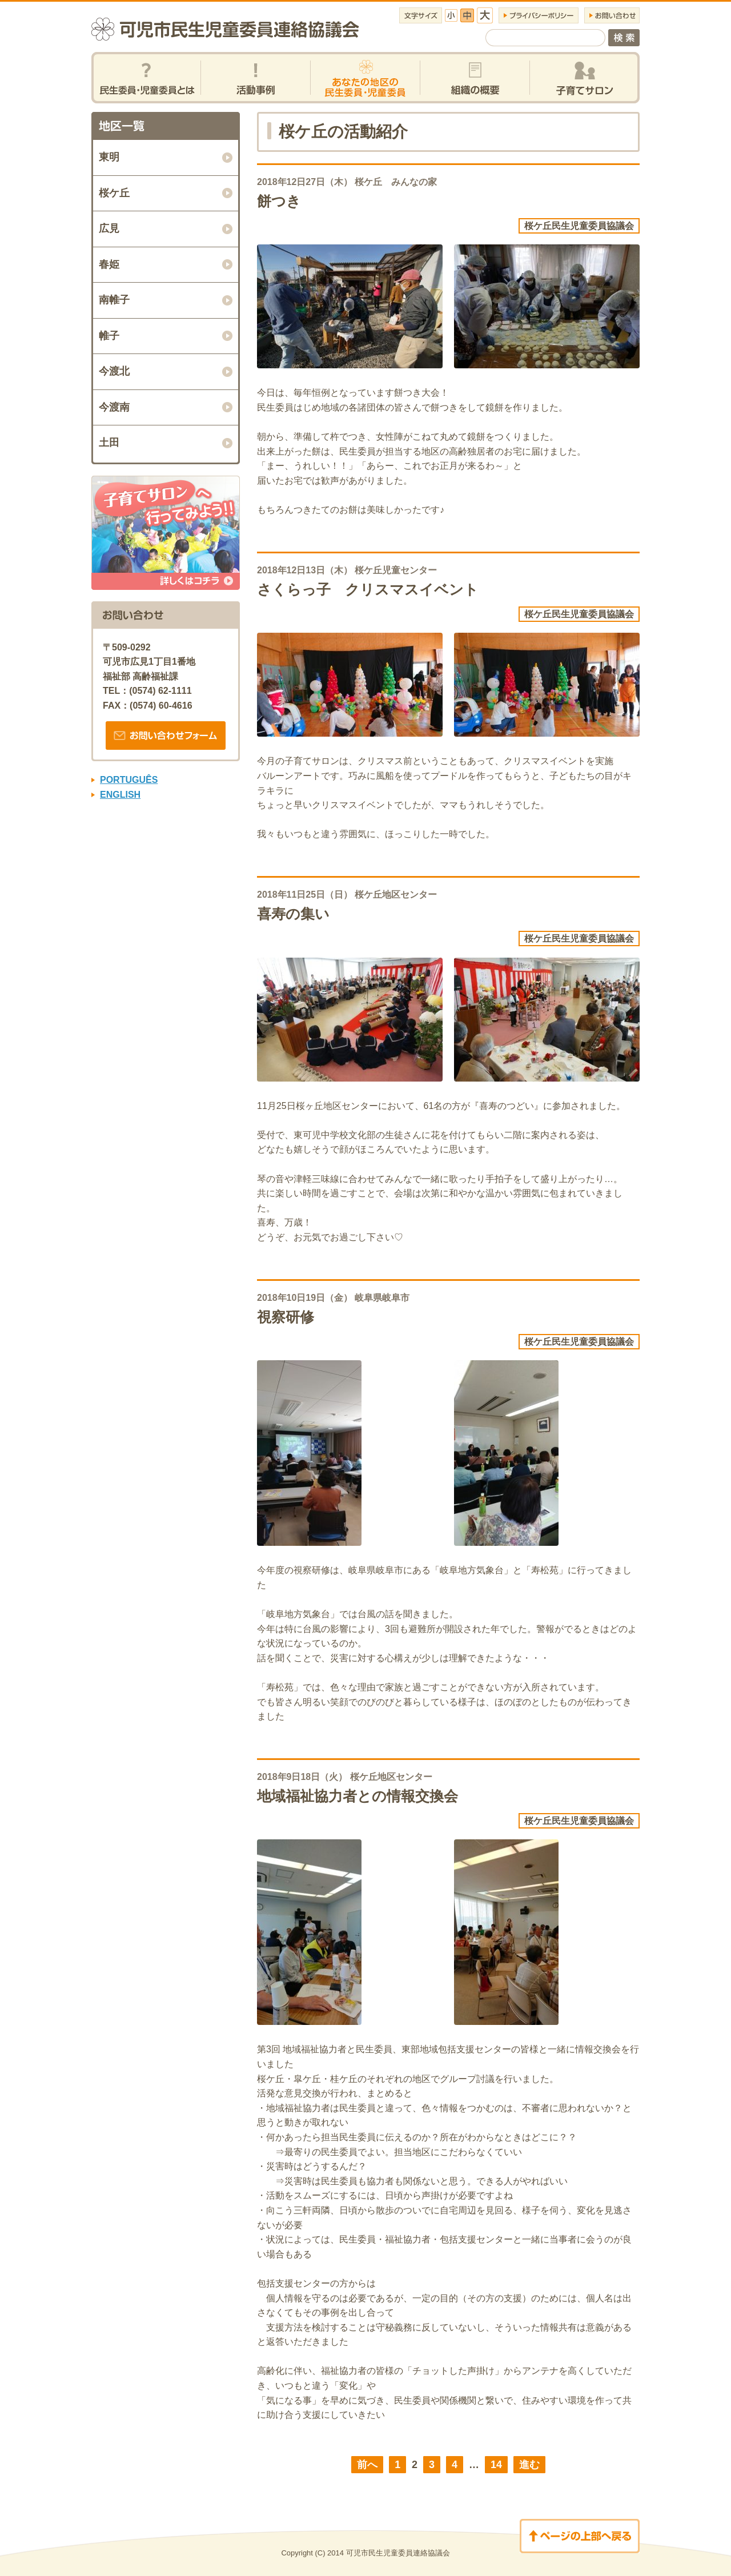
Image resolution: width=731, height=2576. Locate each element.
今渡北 (114, 371)
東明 (109, 157)
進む (529, 2464)
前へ (367, 2464)
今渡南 (114, 407)
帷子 (109, 335)
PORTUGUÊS (129, 780)
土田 (109, 442)
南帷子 (114, 300)
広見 (109, 228)
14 (496, 2464)
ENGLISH (120, 794)
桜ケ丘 (114, 193)
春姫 (109, 264)
